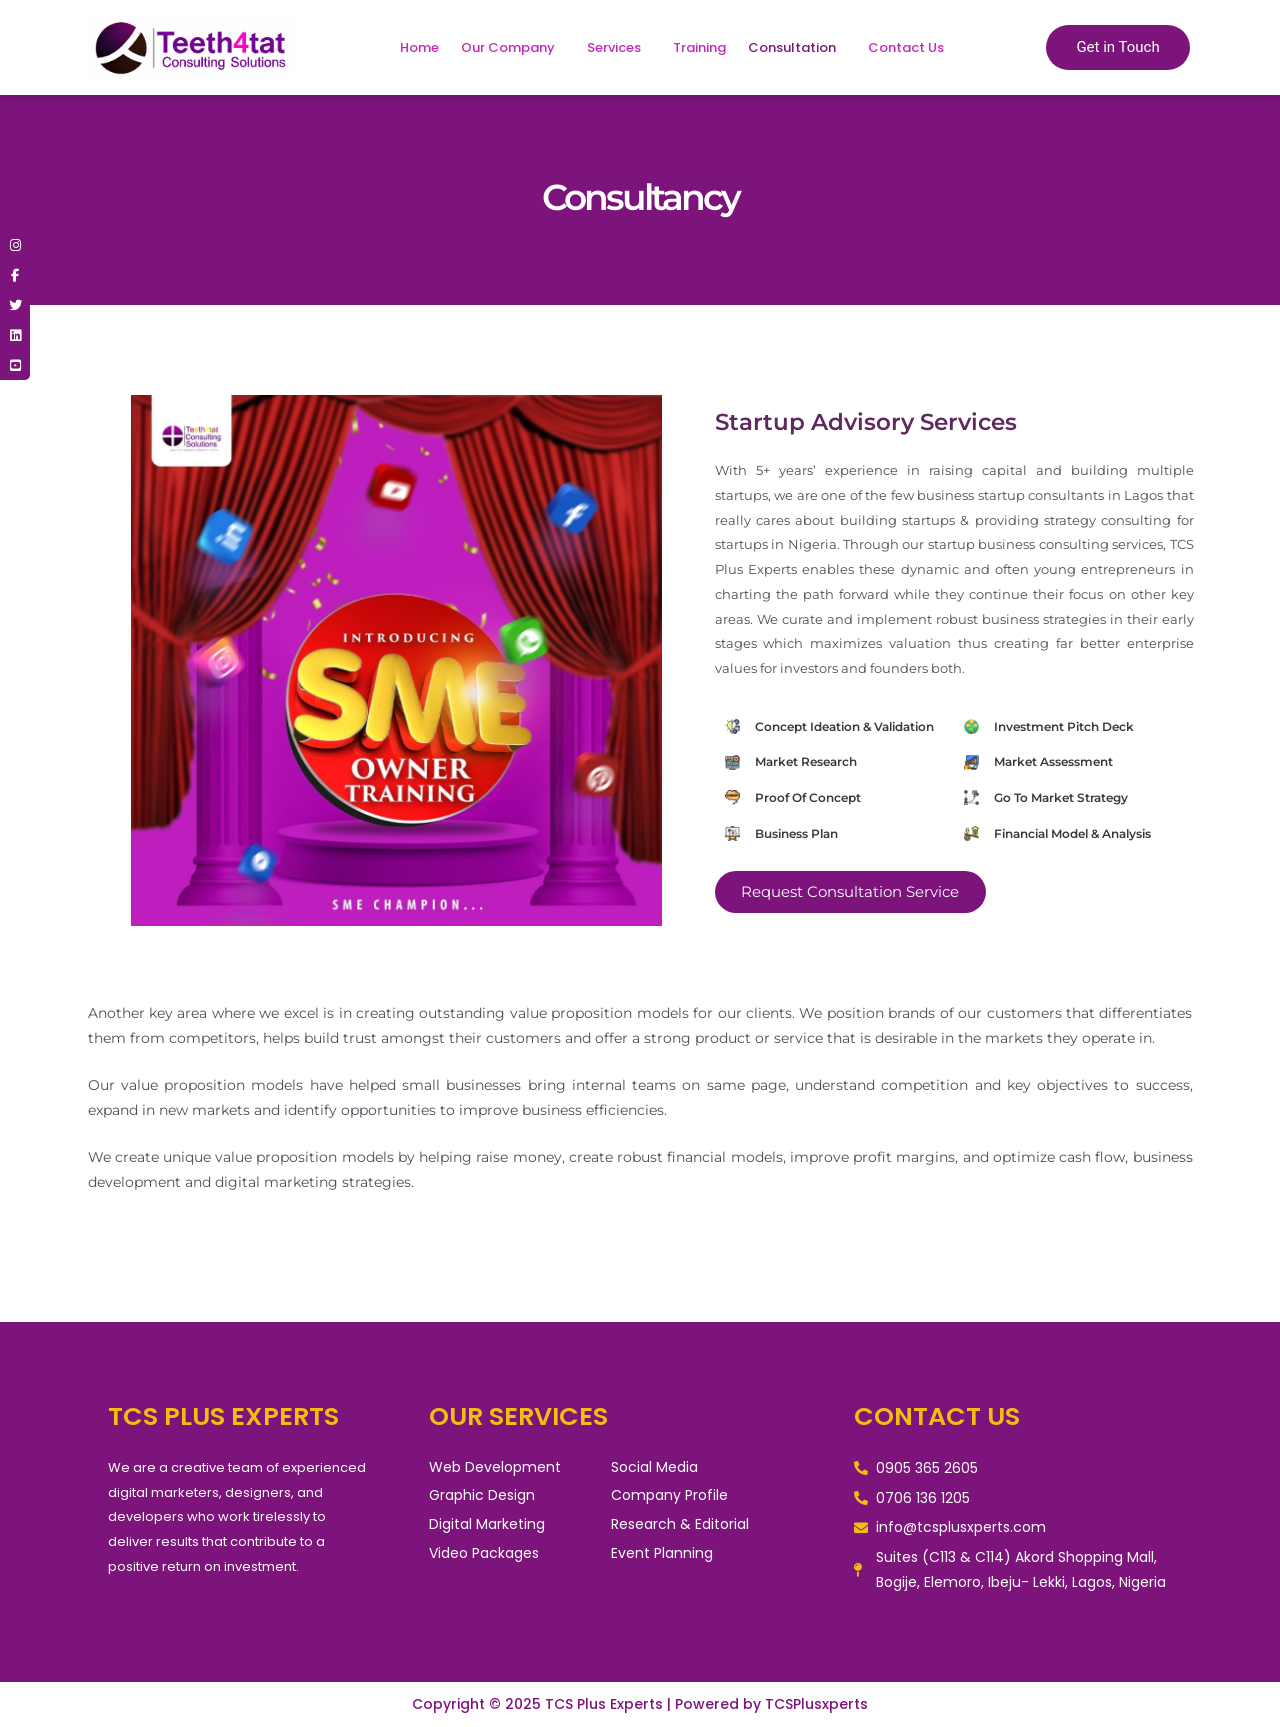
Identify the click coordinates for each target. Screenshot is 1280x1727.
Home (419, 47)
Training (699, 47)
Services (614, 47)
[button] (513, 47)
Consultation (792, 47)
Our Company (508, 47)
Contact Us (906, 47)
